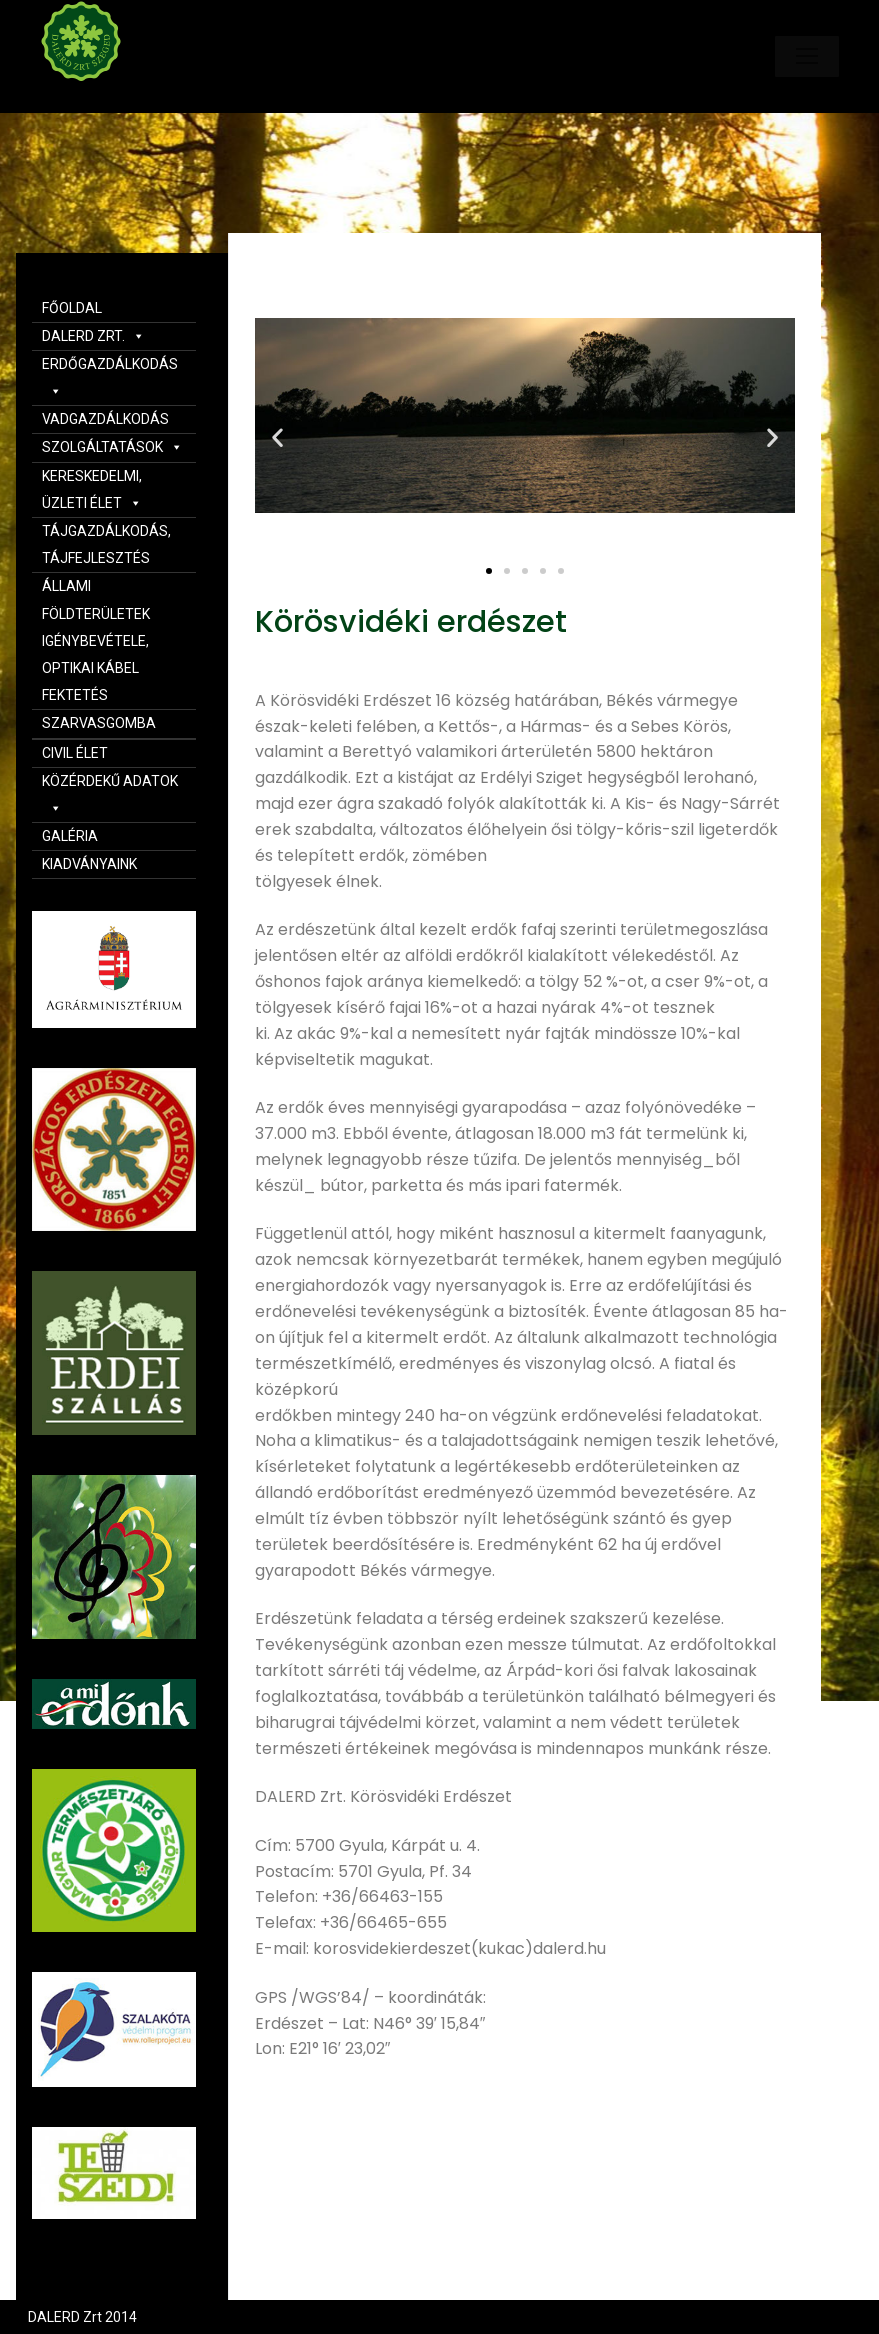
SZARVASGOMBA (99, 723)
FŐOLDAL (72, 308)
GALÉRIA (70, 836)
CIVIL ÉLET (75, 753)
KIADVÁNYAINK (89, 864)
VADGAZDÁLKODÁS (105, 419)
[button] (489, 571)
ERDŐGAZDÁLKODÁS (110, 377)
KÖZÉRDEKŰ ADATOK (110, 794)
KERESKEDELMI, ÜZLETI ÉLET (92, 489)
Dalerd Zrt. (114, 98)
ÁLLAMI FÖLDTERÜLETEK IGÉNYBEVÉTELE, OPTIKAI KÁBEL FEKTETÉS (96, 640)
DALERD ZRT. (93, 336)
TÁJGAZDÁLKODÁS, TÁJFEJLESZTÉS (106, 544)
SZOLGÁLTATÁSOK (112, 447)
